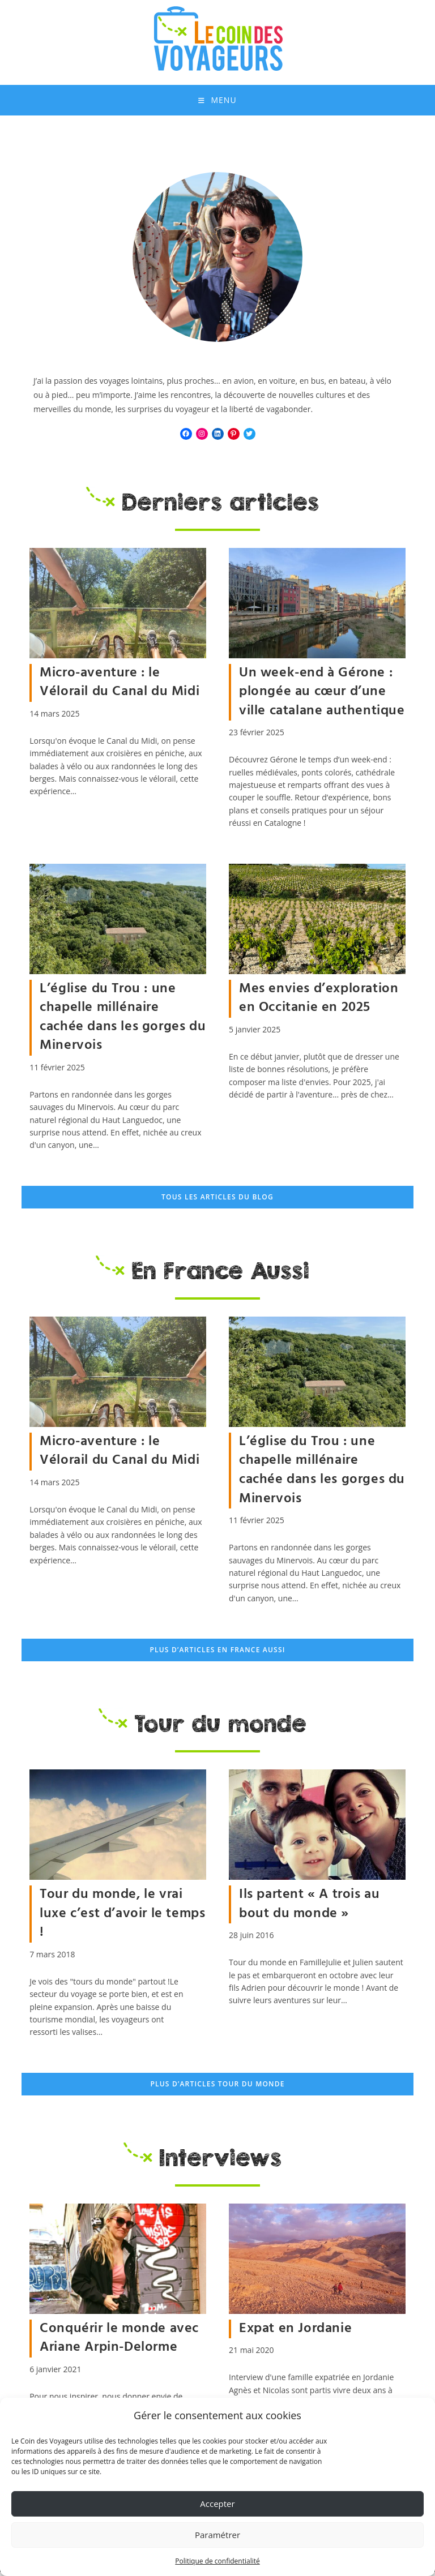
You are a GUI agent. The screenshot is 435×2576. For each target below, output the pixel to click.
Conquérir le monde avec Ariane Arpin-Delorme (119, 2342)
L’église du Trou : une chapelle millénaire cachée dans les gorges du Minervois (123, 1020)
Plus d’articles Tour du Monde (217, 2088)
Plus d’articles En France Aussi (217, 1653)
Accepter (217, 2503)
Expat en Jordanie (295, 2332)
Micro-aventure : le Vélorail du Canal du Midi (119, 686)
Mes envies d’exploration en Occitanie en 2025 (318, 1001)
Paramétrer (217, 2534)
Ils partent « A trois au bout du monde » (309, 1908)
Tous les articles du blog (217, 1201)
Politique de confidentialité (217, 2561)
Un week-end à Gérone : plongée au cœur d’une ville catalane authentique (322, 695)
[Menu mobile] (217, 102)
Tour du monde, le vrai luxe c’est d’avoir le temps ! (122, 1917)
